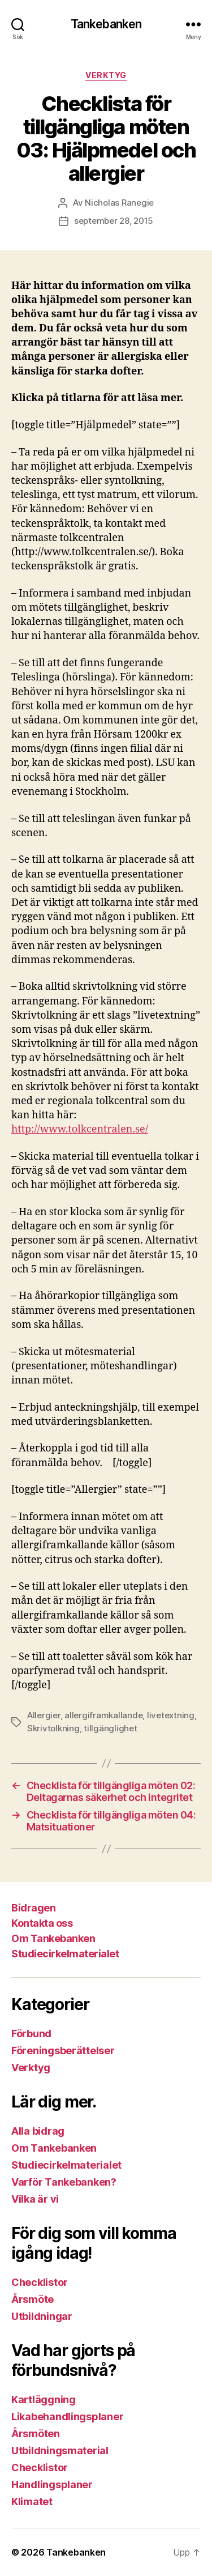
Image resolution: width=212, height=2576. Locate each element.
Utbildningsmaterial (60, 2450)
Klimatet (32, 2501)
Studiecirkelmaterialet (65, 1954)
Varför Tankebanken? (63, 2182)
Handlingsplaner (52, 2484)
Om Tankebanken (53, 1938)
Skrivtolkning (53, 1728)
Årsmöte (32, 2299)
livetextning (170, 1715)
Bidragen (33, 1908)
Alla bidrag (37, 2131)
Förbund (31, 2033)
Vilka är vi (35, 2199)
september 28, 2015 (113, 220)
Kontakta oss (41, 1923)
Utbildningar (41, 2316)
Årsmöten (35, 2433)
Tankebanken (106, 24)
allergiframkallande (103, 1715)
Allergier (43, 1715)
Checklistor (39, 2282)
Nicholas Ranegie (119, 202)
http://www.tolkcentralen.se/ (79, 1129)
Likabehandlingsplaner (67, 2416)
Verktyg (106, 75)
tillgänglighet (110, 1728)
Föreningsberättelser (63, 2050)
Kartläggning (43, 2399)
